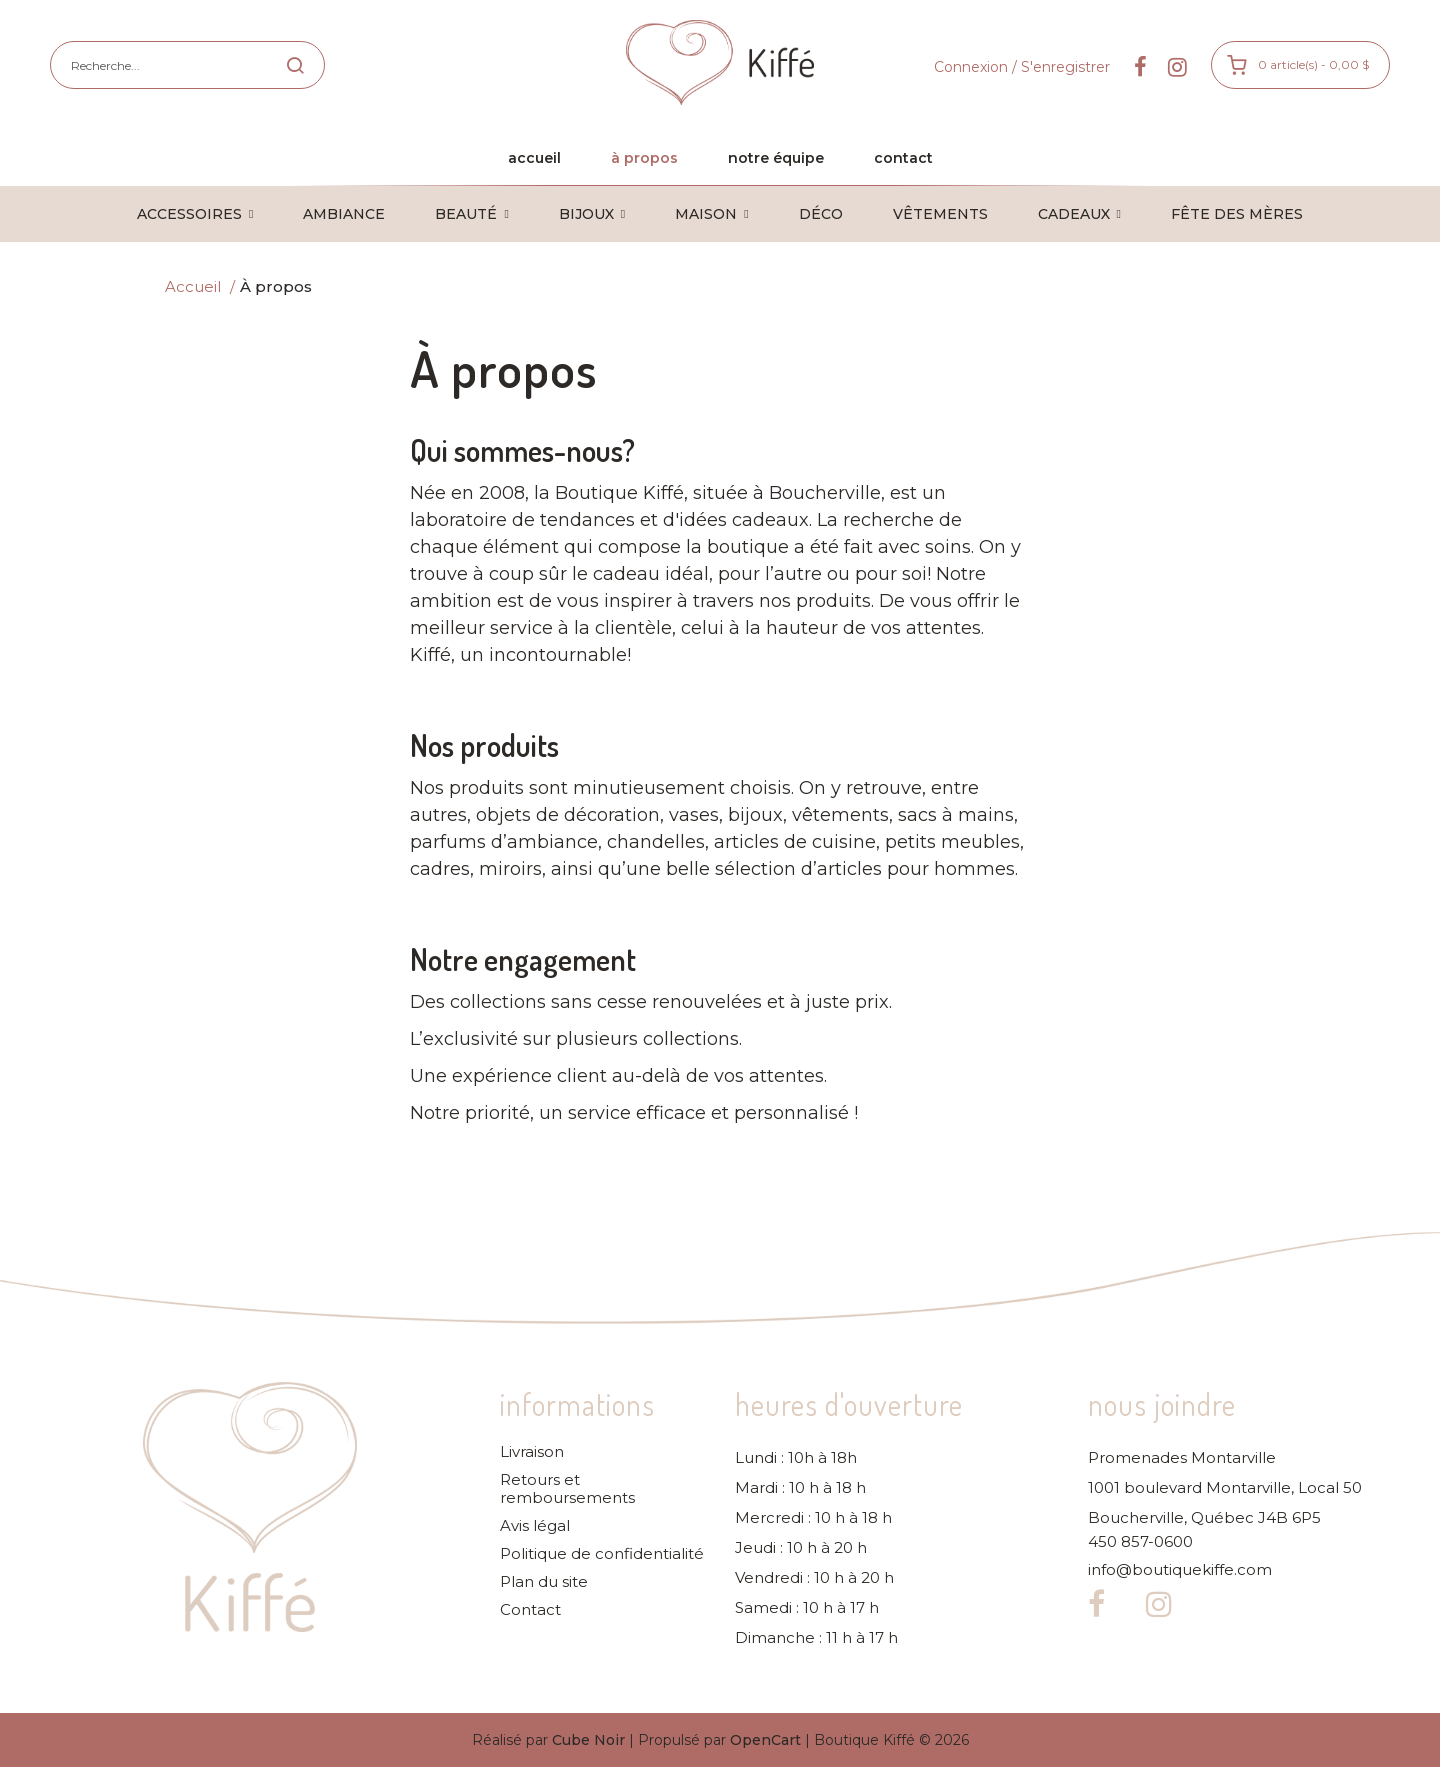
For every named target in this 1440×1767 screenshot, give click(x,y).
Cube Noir (588, 1740)
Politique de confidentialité (602, 1554)
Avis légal (535, 1526)
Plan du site (544, 1582)
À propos (276, 286)
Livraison (532, 1452)
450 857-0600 (1140, 1542)
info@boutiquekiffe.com (1180, 1570)
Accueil (193, 286)
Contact (530, 1610)
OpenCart (765, 1740)
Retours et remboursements (567, 1489)
